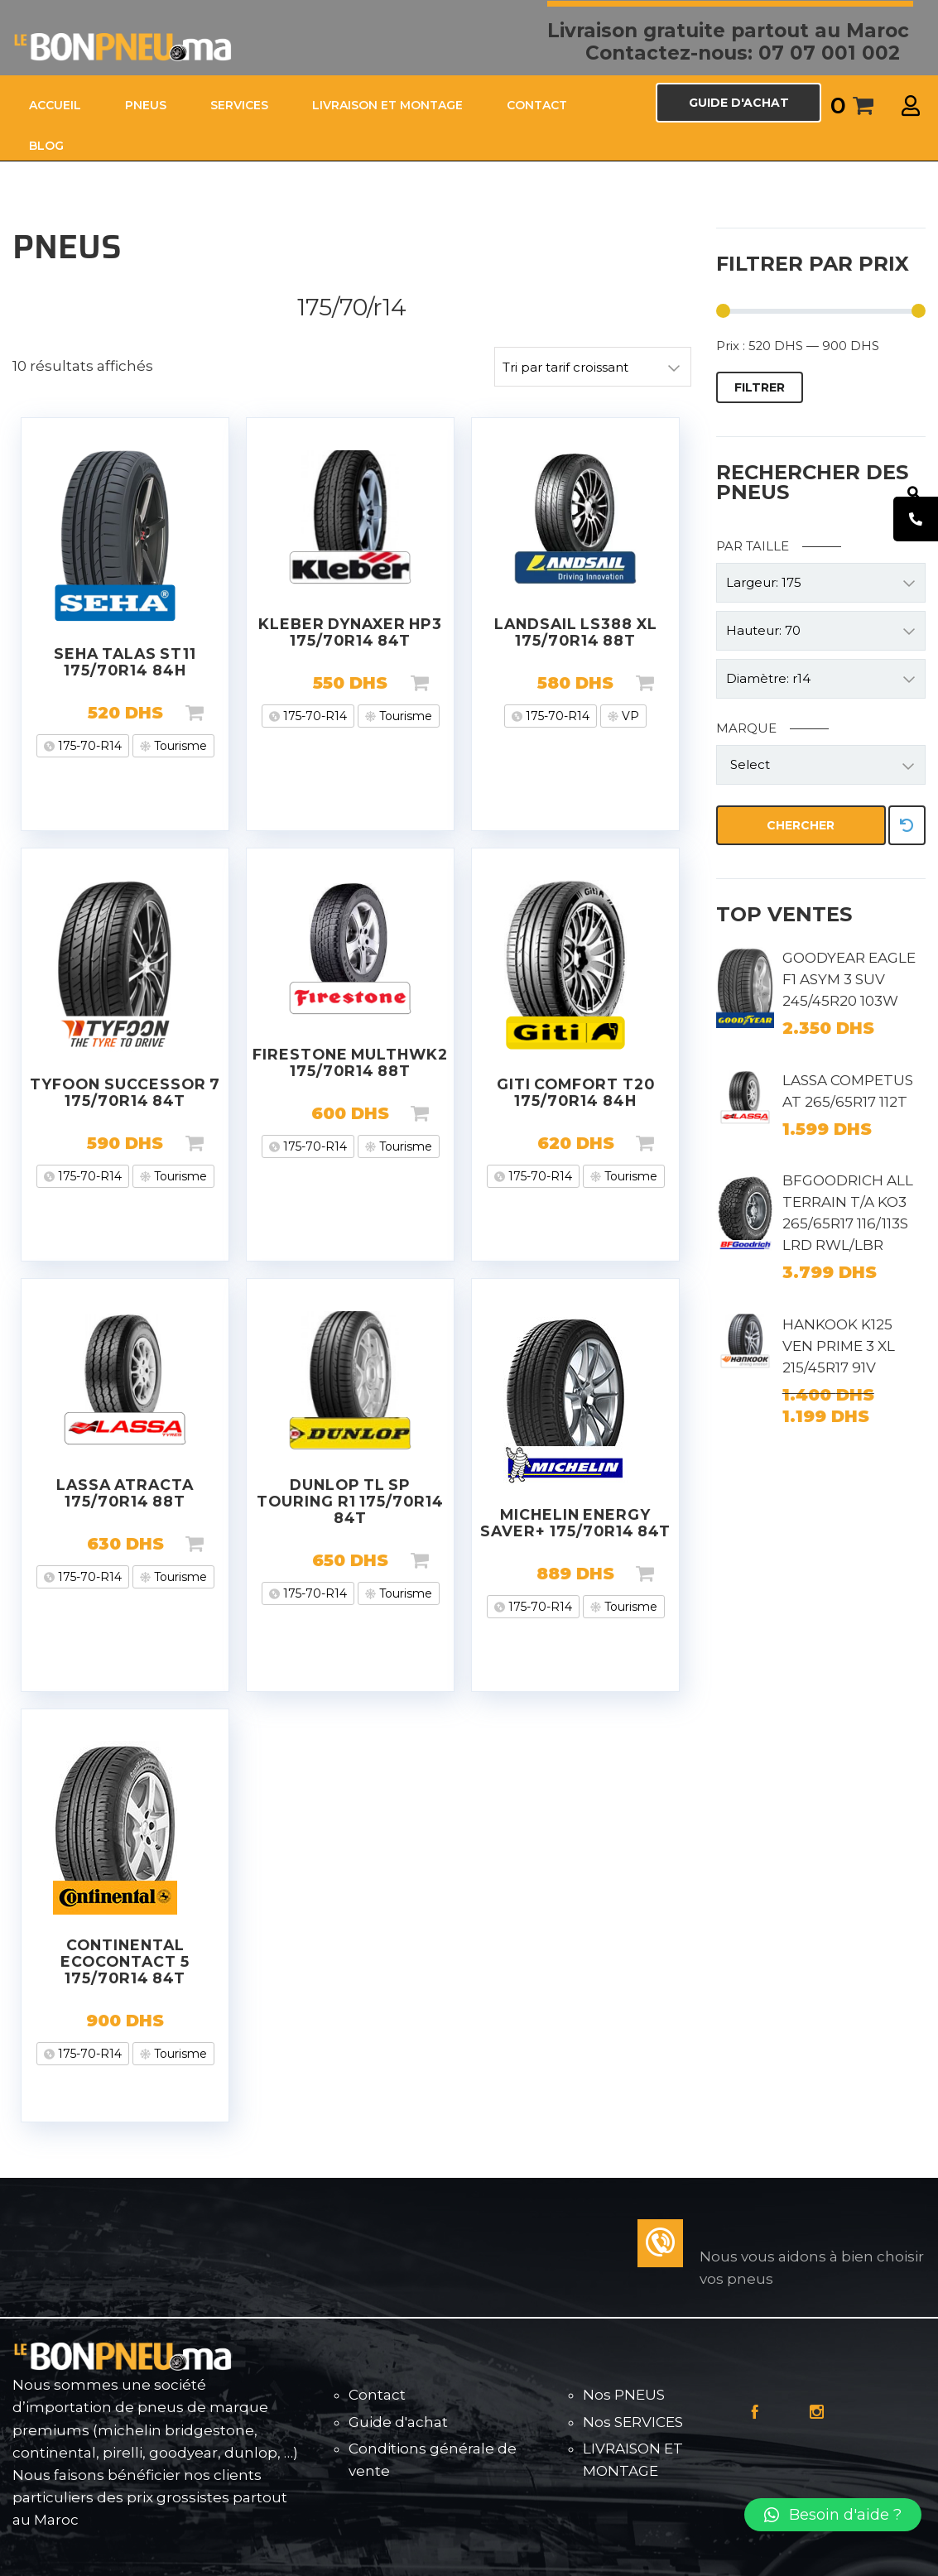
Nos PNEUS (624, 2394)
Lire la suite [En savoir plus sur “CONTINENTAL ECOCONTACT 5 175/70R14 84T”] (221, 2020)
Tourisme (179, 745)
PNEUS (145, 105)
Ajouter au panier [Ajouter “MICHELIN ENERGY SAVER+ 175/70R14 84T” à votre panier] (671, 1573)
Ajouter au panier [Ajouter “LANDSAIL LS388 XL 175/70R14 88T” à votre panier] (671, 683)
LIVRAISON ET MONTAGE (387, 105)
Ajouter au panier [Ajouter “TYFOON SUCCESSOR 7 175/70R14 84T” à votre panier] (221, 1143)
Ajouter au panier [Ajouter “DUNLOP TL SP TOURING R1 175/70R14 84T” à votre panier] (446, 1560)
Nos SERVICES (633, 2422)
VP (628, 716)
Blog (46, 145)
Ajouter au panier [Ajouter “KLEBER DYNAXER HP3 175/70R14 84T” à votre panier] (446, 683)
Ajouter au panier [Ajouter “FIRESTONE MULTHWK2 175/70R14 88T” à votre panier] (446, 1113)
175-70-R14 (88, 745)
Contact (377, 2394)
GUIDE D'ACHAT (739, 102)
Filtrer (759, 387)
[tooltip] (915, 519)
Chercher (801, 825)
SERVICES (239, 105)
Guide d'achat (398, 2422)
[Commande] (592, 367)
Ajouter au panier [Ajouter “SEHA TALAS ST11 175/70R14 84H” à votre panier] (221, 712)
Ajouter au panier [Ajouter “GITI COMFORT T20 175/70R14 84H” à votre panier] (671, 1143)
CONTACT (537, 105)
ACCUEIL (55, 105)
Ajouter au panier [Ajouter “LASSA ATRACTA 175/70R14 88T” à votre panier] (221, 1544)
